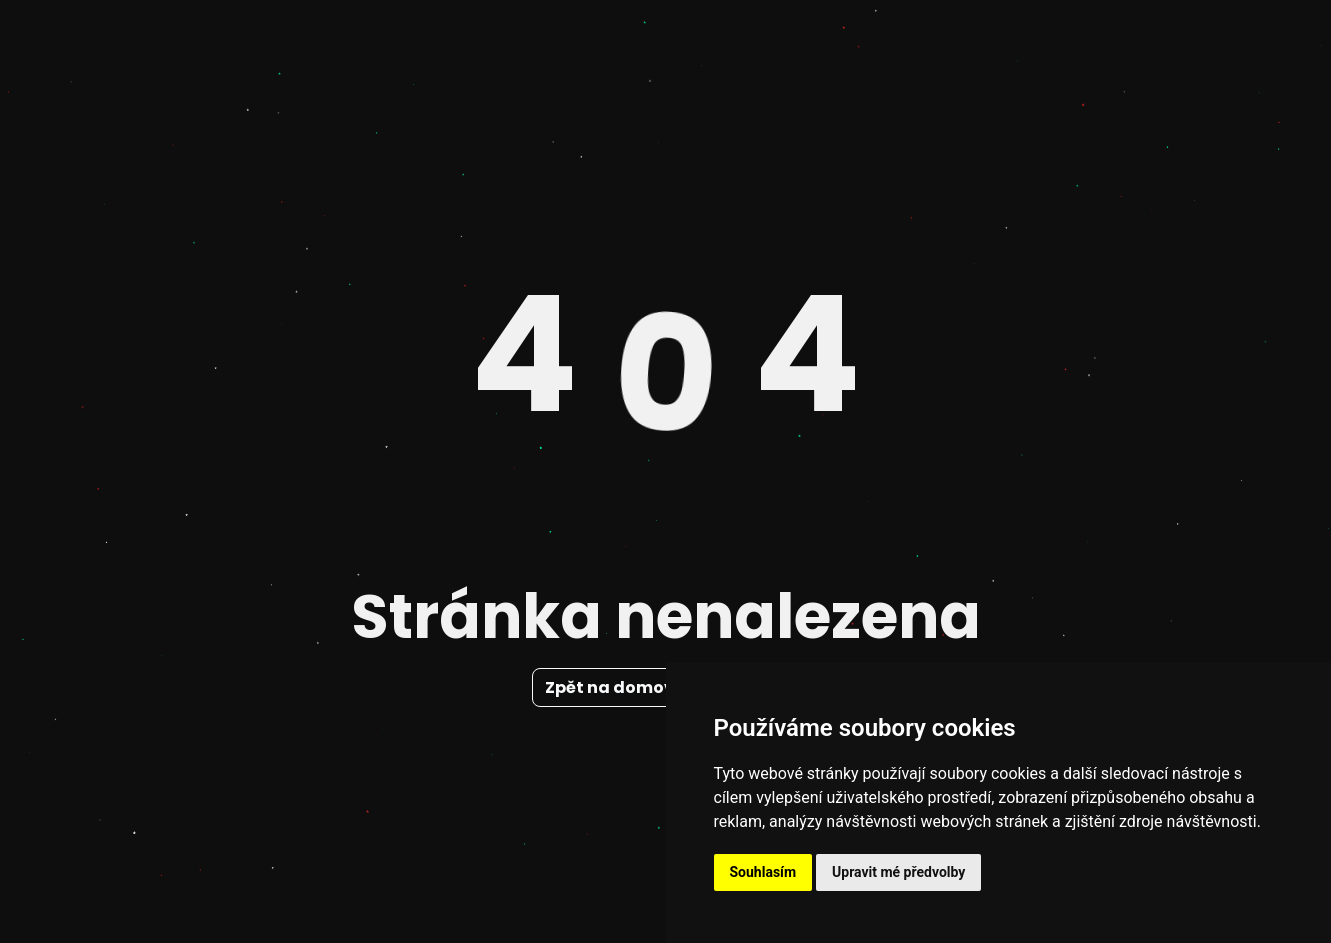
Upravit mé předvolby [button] (898, 872)
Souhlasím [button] (763, 872)
